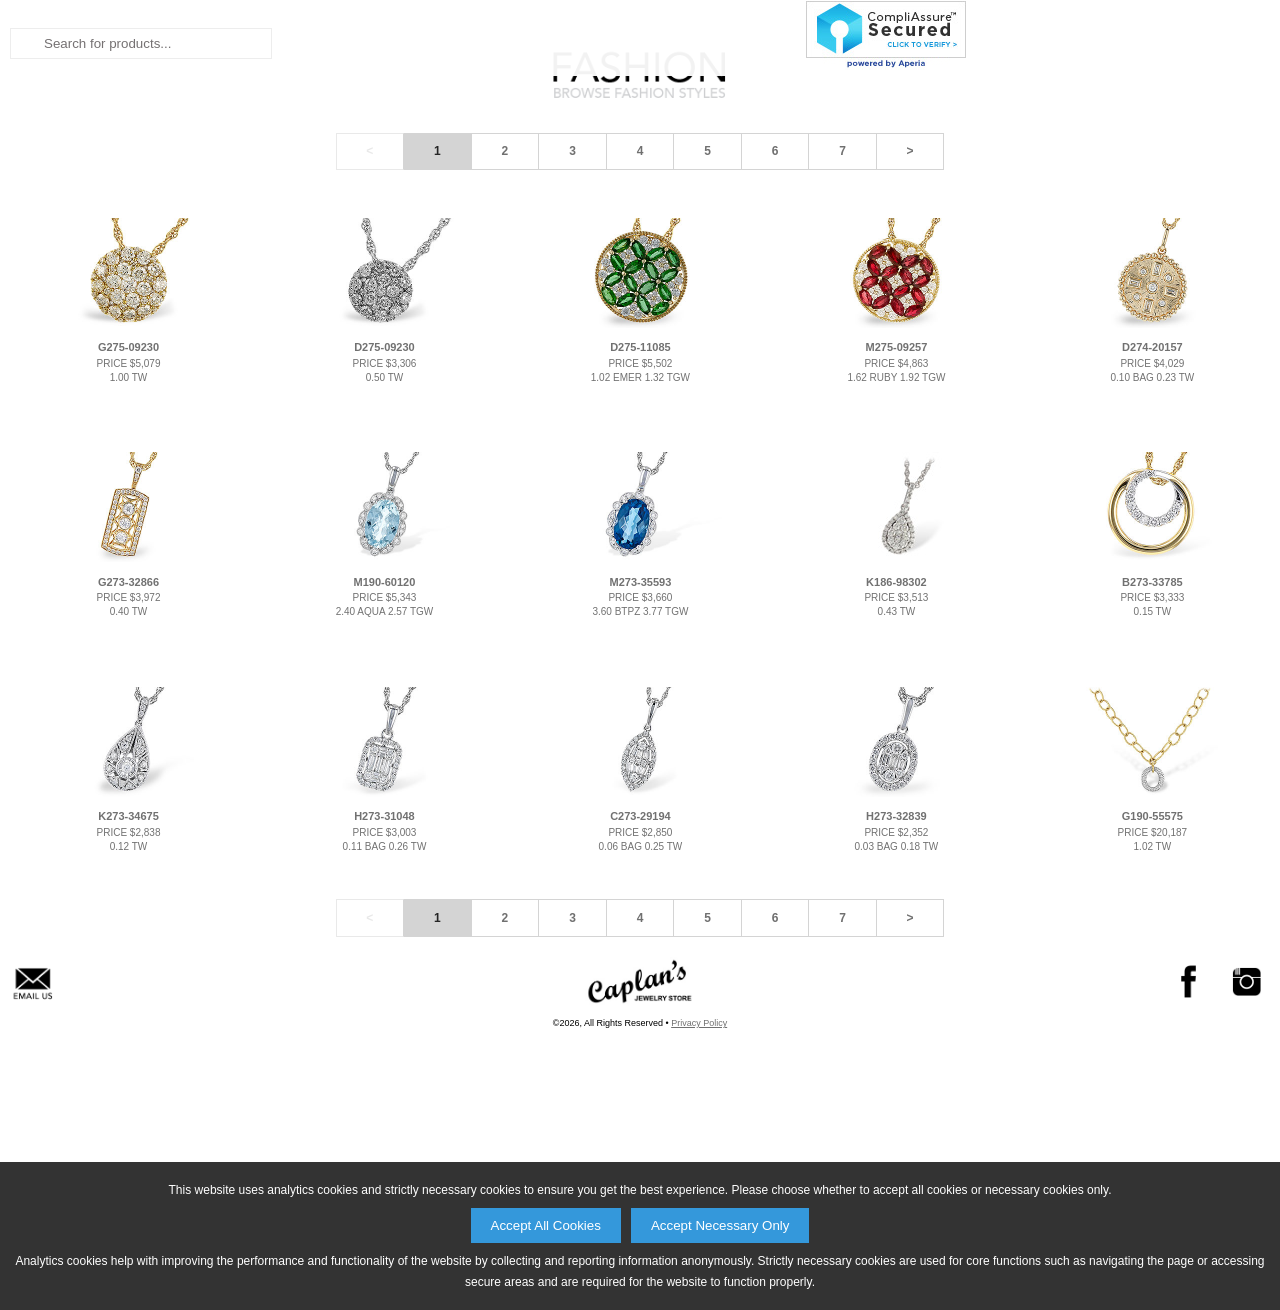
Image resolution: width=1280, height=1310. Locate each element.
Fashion (530, 189)
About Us (905, 189)
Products (787, 189)
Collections (654, 189)
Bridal (437, 189)
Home (355, 189)
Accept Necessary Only (720, 1225)
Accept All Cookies (546, 1225)
